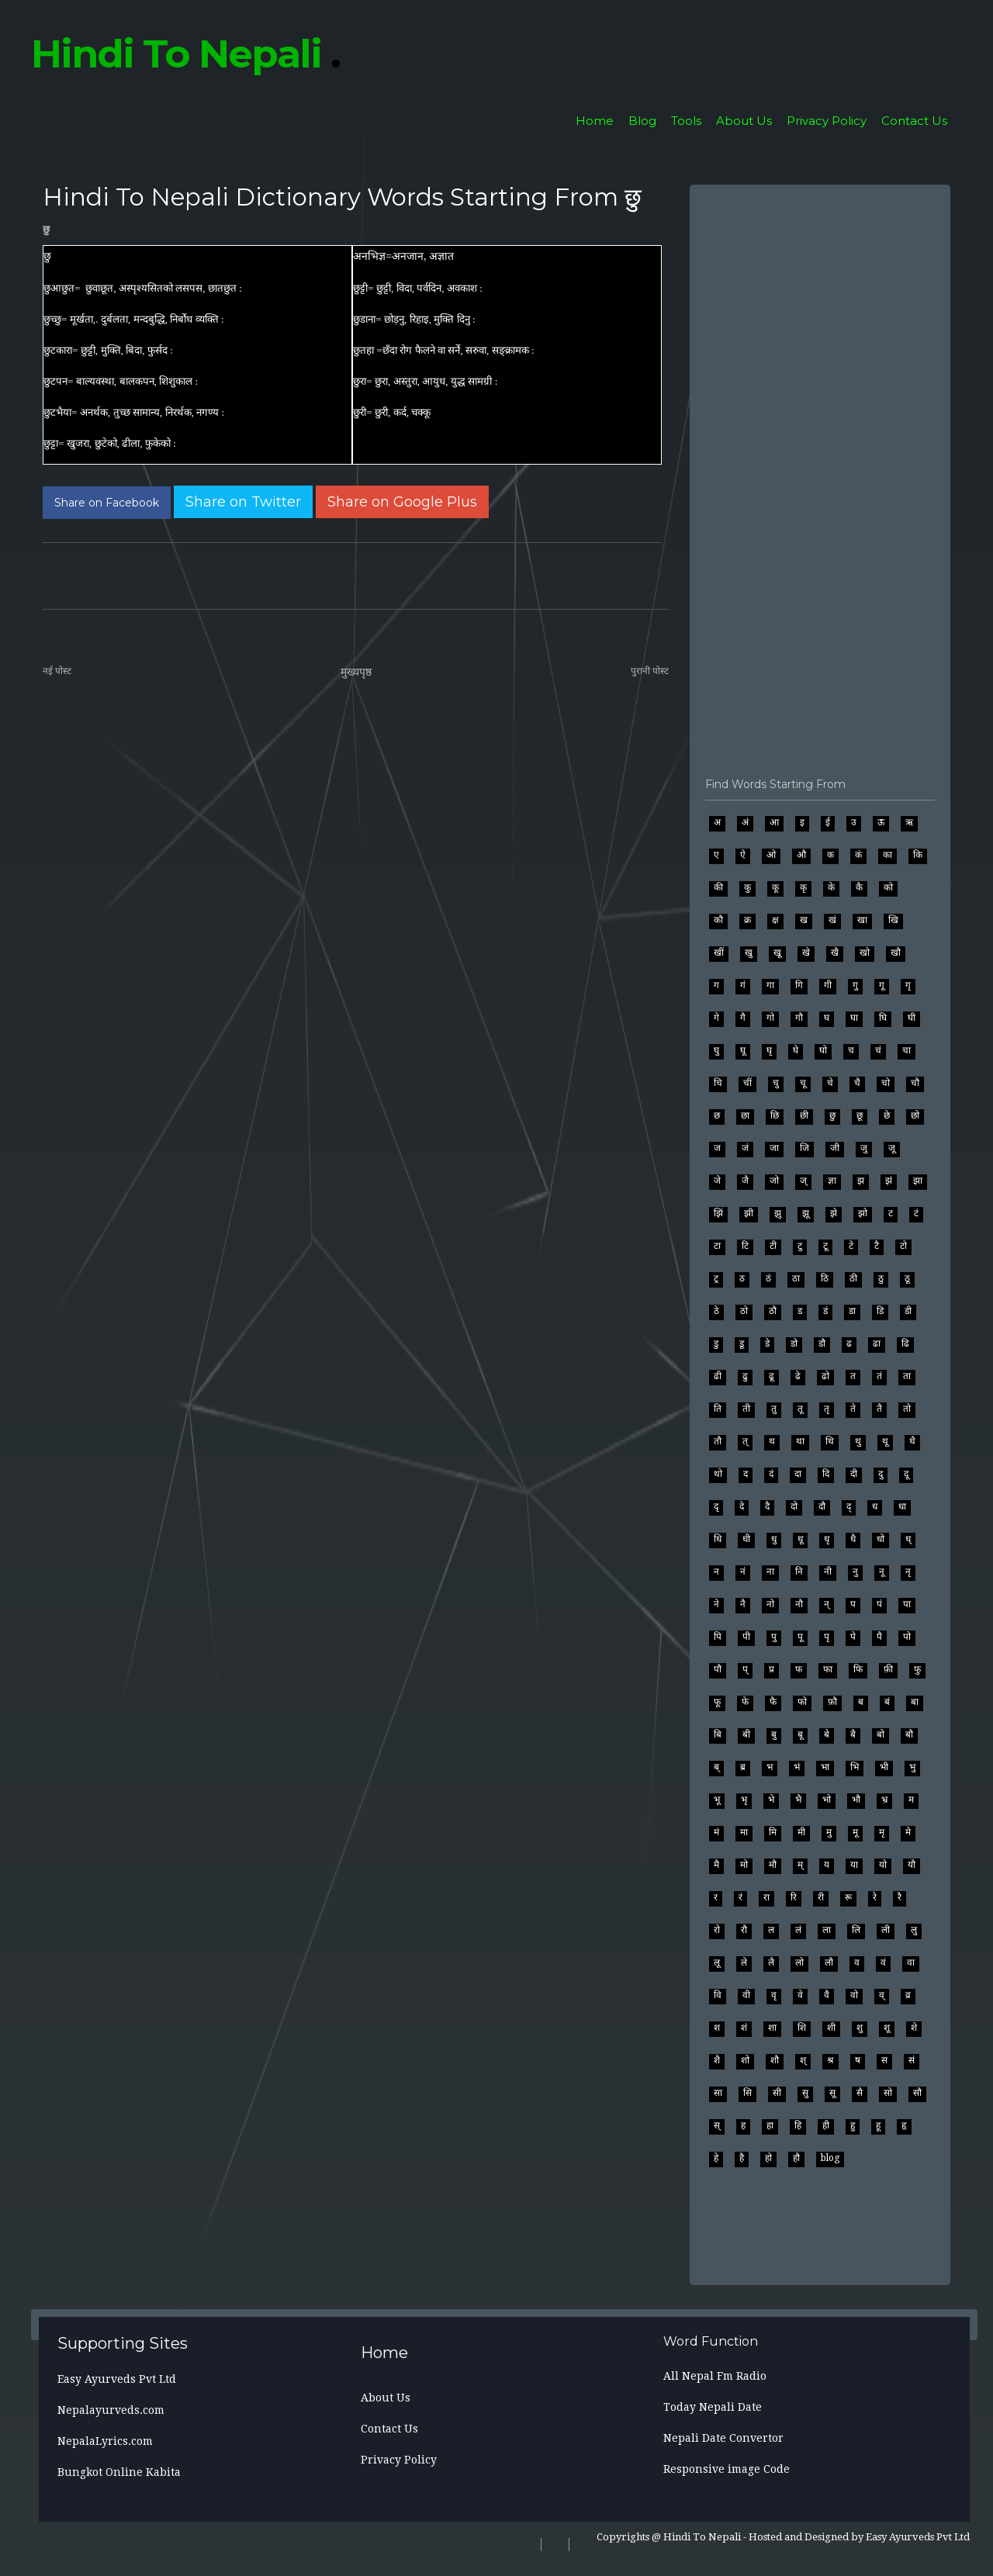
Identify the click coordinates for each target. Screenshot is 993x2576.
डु (716, 1343)
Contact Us (914, 121)
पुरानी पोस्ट (650, 671)
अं (745, 822)
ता (907, 1376)
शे (914, 2027)
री (821, 1897)
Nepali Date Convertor (723, 2438)
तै (879, 1408)
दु (880, 1473)
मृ (881, 1832)
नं (743, 1571)
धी (746, 1538)
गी (828, 985)
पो (907, 1636)
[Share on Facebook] (107, 502)
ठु (881, 1278)
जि (804, 1148)
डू (741, 1343)
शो (745, 2060)
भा (825, 1767)
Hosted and (775, 2537)
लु (914, 1929)
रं (740, 1897)
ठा (796, 1278)
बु (774, 1734)
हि (797, 2125)
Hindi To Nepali (185, 54)
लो (799, 1962)
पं (879, 1604)
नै (743, 1604)
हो (768, 2157)
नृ (908, 1571)
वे (800, 1995)
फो (802, 1701)
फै (773, 1701)
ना (770, 1571)
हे (716, 2157)
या (854, 1864)
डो (794, 1343)
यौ (911, 1864)
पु (774, 1636)
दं (771, 1473)
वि (717, 1995)
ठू (907, 1278)
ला (826, 1929)
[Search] (46, 2560)
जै (745, 1180)
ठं (768, 1278)
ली (885, 1929)
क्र (747, 920)
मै (716, 1864)
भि (854, 1767)
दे (741, 1506)
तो (907, 1408)
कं (858, 854)
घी (911, 1017)
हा (769, 2125)
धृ (826, 1538)
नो (770, 1604)
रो (717, 1929)
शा (772, 2027)
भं (797, 1767)
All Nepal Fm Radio (714, 2376)
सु (805, 2092)
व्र (908, 1995)
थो (718, 1473)
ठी (853, 1278)
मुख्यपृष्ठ (356, 672)
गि (799, 985)
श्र (830, 2060)
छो (915, 1115)
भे (771, 1799)
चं (878, 1050)
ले (744, 1962)
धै (853, 1538)
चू (803, 1082)
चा (906, 1050)
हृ (904, 2125)
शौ (774, 2060)
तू (800, 1408)
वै (826, 1995)
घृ (769, 1050)
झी (748, 1213)
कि (917, 854)
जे (717, 1180)
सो (888, 2092)
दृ (716, 1506)
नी (828, 1571)
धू (800, 1538)
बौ (909, 1734)
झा (917, 1180)
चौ (915, 1082)
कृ (803, 887)
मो (744, 1864)
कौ (718, 920)
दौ (821, 1506)
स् (717, 2125)
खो (865, 952)
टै (876, 1245)
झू (805, 1213)
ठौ (773, 1310)
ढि (905, 1343)
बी (746, 1734)
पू (800, 1636)
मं (716, 1832)
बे (826, 1734)
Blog (642, 121)
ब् (716, 1767)
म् (800, 1864)
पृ (826, 1636)
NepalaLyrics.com (105, 2441)
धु (774, 1538)
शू (887, 2027)
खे (806, 952)
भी (884, 1767)
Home (595, 121)
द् (848, 1506)
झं (888, 1180)
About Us (744, 121)
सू (832, 2092)
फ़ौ (832, 1701)
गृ (908, 985)
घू (743, 1050)
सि (747, 2092)
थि (829, 1441)
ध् (908, 1538)
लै (771, 1962)
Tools (686, 121)
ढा (877, 1343)
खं (832, 920)
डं (825, 1310)
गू (881, 985)
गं (743, 985)
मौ (773, 1864)
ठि (825, 1278)
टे (851, 1245)
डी (908, 1310)
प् (745, 1669)
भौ (856, 1799)
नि (799, 1571)
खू (777, 952)
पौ (717, 1669)
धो (880, 1538)
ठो (744, 1310)
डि (880, 1310)
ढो (825, 1376)
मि (773, 1832)
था (800, 1441)
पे (853, 1636)
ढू (771, 1376)
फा (827, 1669)
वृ (774, 1995)
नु (855, 1571)
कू (775, 887)
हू (878, 2125)
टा (717, 1245)
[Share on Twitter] (243, 502)
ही (825, 2125)
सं (911, 2060)
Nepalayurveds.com (110, 2410)
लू (717, 1962)
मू (855, 1832)
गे (716, 1017)
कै (859, 887)
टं (916, 1213)
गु (855, 985)
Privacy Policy (827, 121)
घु (716, 1050)
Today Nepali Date (712, 2407)
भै (798, 1799)
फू (717, 1701)
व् (881, 1995)
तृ (826, 1408)
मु (829, 1832)
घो (823, 1050)
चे (830, 1082)
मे (908, 1832)
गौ (799, 1017)
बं (887, 1701)
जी (834, 1148)
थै (912, 1441)
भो (826, 1799)
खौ (896, 952)
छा (745, 1115)
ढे (798, 1376)
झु (777, 1213)
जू (891, 1148)
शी (831, 2027)
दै (767, 1506)
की (718, 887)
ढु (745, 1376)
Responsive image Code (726, 2469)
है (741, 2157)
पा (907, 1604)
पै (879, 1636)
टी (773, 1245)
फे (745, 1701)
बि (717, 1734)
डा (852, 1310)
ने (716, 1604)
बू (800, 1734)
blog (830, 2157)
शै (717, 2060)
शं (744, 2027)
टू (825, 1245)
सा (718, 2092)
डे (767, 1343)
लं (798, 1929)
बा (915, 1701)
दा (797, 1473)
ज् (803, 1180)
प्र (771, 1669)
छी (804, 1115)
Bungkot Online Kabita (119, 2472)
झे (833, 1213)
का (887, 854)
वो (854, 1995)
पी (746, 1636)
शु (859, 2027)
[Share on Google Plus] (402, 502)
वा (911, 1962)
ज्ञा (832, 1180)
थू (885, 1441)
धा (902, 1506)
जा (774, 1148)
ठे (716, 1310)
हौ (796, 2157)
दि (825, 1473)
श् (803, 2060)
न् (826, 1604)
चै (857, 1082)
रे (875, 1897)
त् (745, 1441)
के (831, 887)
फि (858, 1669)
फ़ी (888, 1669)
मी (801, 1832)
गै (743, 1017)
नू (881, 1571)
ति (717, 1408)
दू (906, 1473)
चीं (747, 1082)
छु (46, 229)
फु (917, 1669)
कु (747, 887)
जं (745, 1148)
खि (893, 920)
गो (770, 1017)
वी (746, 1995)
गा (770, 985)
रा (766, 1897)
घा (854, 1017)
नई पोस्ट (57, 671)
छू (859, 1115)
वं (883, 1962)
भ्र (884, 1799)
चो (885, 1082)
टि (745, 1245)
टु (800, 1245)
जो (774, 1180)
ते (853, 1408)
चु (776, 1082)
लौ (829, 1962)
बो (880, 1734)
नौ (799, 1604)
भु (912, 1767)
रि (794, 1897)
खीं (719, 952)
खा (862, 920)
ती (746, 1408)
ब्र (743, 1767)
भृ (744, 1799)
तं (879, 1376)
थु (858, 1441)
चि (718, 1082)
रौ (744, 1929)
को (888, 887)
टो (903, 1245)
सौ (917, 2092)
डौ (821, 1343)
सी (777, 2092)
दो (794, 1506)
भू (717, 1799)
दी (853, 1473)
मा (744, 1832)
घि (883, 1017)
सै (859, 2092)
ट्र (716, 1278)
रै (899, 1897)
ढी (717, 1376)
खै (835, 952)
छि (774, 1115)
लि (856, 1929)
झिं (718, 1213)
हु (852, 2125)
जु (863, 1148)
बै (853, 1734)
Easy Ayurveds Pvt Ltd (116, 2379)
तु (774, 1408)
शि (802, 2027)
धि (717, 1538)
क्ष (775, 920)
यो (883, 1864)
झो (862, 1213)
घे (795, 1050)
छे (887, 1115)
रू (848, 1897)
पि (717, 1636)
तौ (717, 1441)
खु (749, 952)
